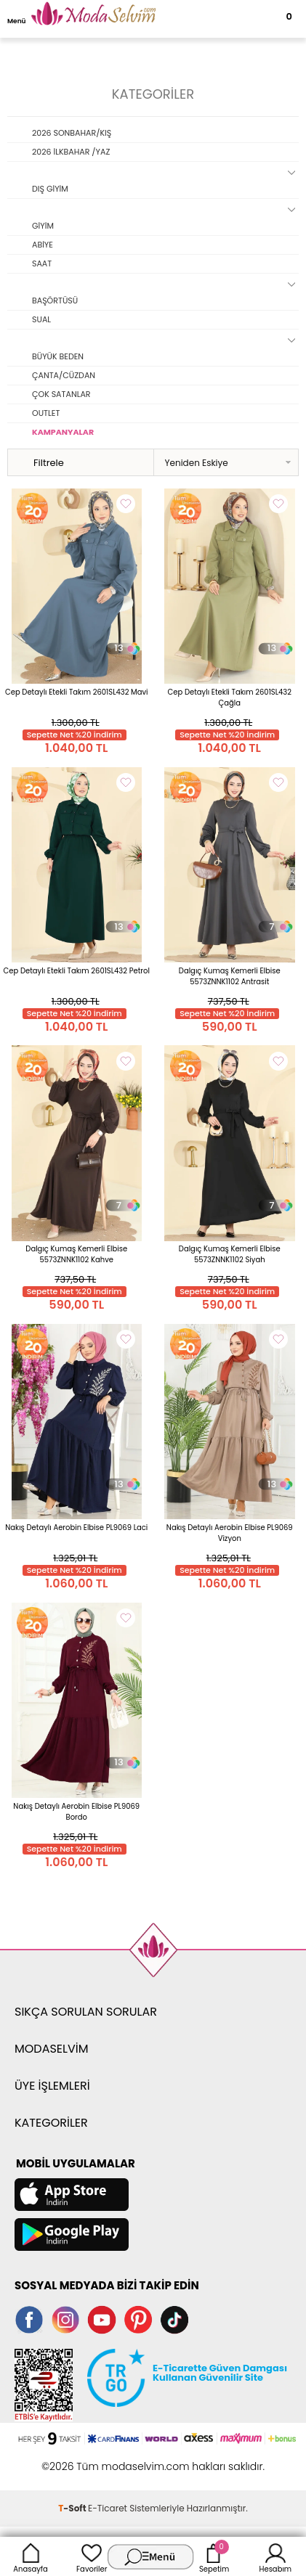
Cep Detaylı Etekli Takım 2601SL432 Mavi (76, 692)
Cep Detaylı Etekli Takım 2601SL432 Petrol (77, 970)
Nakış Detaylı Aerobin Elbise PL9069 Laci (76, 1527)
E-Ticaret (107, 2508)
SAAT (42, 263)
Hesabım (275, 2556)
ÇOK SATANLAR (61, 394)
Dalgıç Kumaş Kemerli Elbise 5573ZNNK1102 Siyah (230, 1254)
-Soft (73, 2508)
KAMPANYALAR (63, 432)
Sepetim (214, 2556)
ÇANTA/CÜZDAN (63, 375)
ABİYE (42, 244)
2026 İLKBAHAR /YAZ (71, 152)
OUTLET (46, 413)
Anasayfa (30, 2556)
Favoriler (91, 2556)
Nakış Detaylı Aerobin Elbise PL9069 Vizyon (229, 1533)
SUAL (41, 319)
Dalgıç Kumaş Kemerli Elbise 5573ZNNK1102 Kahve (76, 1254)
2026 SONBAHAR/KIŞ (71, 133)
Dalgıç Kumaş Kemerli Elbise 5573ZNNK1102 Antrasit (230, 976)
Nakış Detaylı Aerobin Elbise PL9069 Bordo (76, 1812)
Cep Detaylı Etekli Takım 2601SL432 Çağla (229, 697)
